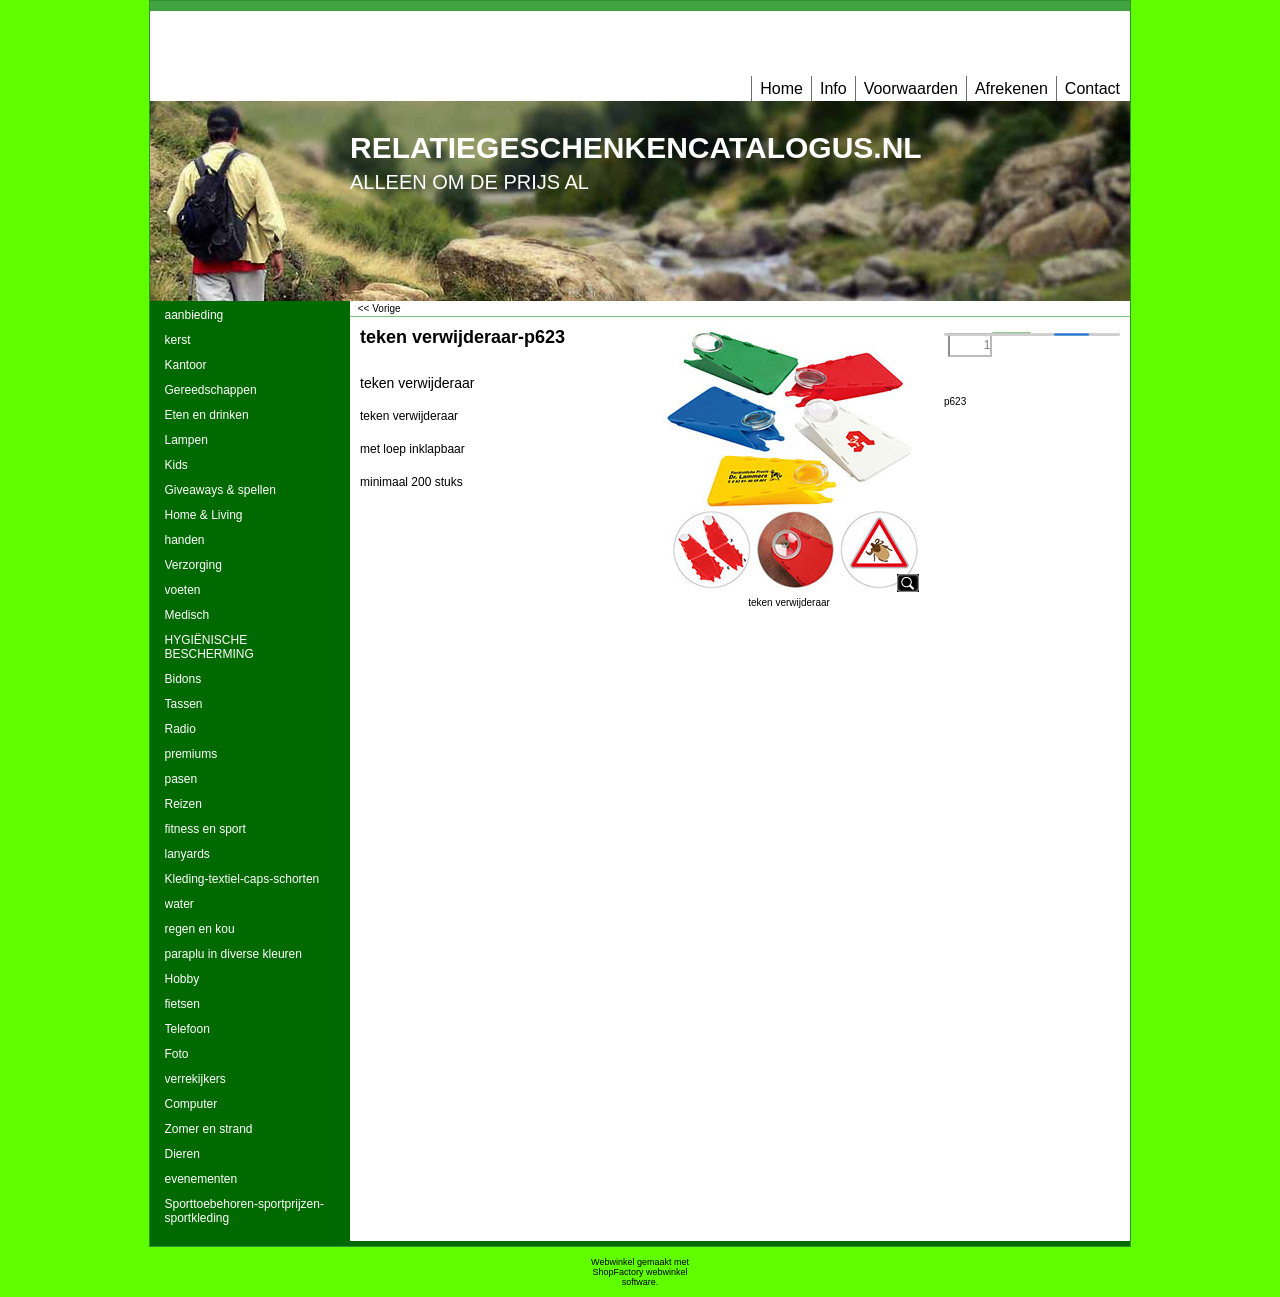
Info (833, 88)
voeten (183, 590)
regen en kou (200, 929)
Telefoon (187, 1029)
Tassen (184, 704)
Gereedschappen (211, 390)
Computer (191, 1104)
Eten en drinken (207, 415)
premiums (191, 754)
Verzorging (193, 565)
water (179, 904)
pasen (181, 779)
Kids (176, 465)
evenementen (201, 1179)
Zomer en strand (209, 1129)
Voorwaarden (911, 88)
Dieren (182, 1154)
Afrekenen (1011, 88)
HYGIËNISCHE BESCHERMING (209, 647)
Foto (177, 1054)
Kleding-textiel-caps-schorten (242, 879)
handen (185, 540)
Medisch (187, 615)
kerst (178, 340)
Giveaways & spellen (220, 490)
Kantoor (186, 365)
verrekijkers (195, 1079)
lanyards (187, 854)
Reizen (183, 804)
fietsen (182, 1004)
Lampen (186, 440)
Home (781, 88)
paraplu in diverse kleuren (233, 954)
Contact (1092, 88)
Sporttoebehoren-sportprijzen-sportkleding (244, 1211)
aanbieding (194, 315)
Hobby (182, 979)
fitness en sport (205, 829)
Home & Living (204, 515)
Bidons (183, 679)
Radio (180, 729)
